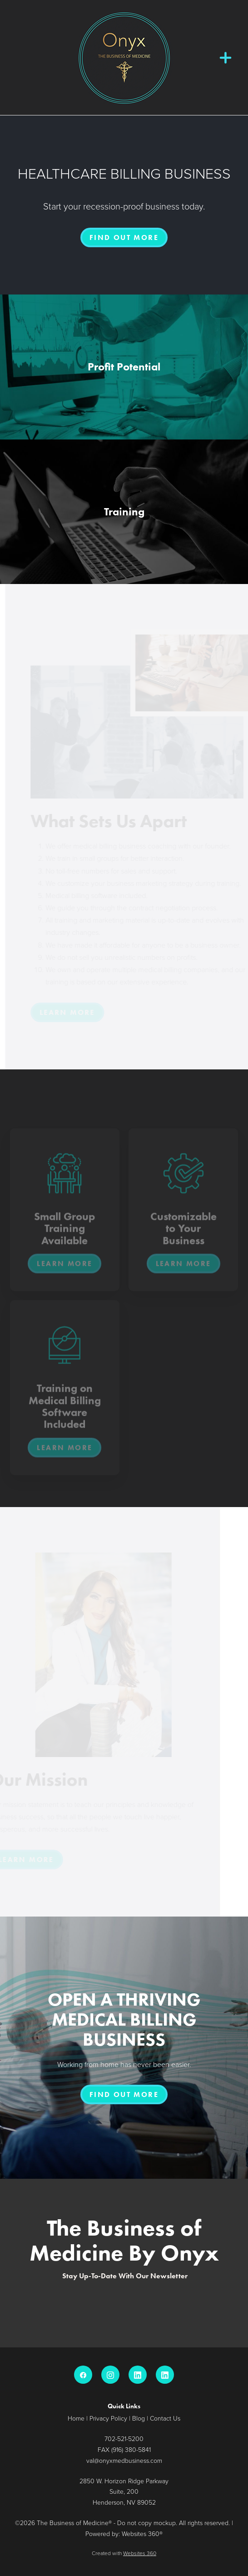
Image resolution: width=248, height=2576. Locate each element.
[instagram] (110, 2375)
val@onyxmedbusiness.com (124, 2460)
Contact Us (165, 2418)
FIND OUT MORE (124, 237)
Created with (124, 2553)
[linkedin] (138, 2375)
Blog (138, 2418)
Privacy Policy (108, 2418)
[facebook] (83, 2375)
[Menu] (225, 57)
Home (76, 2418)
